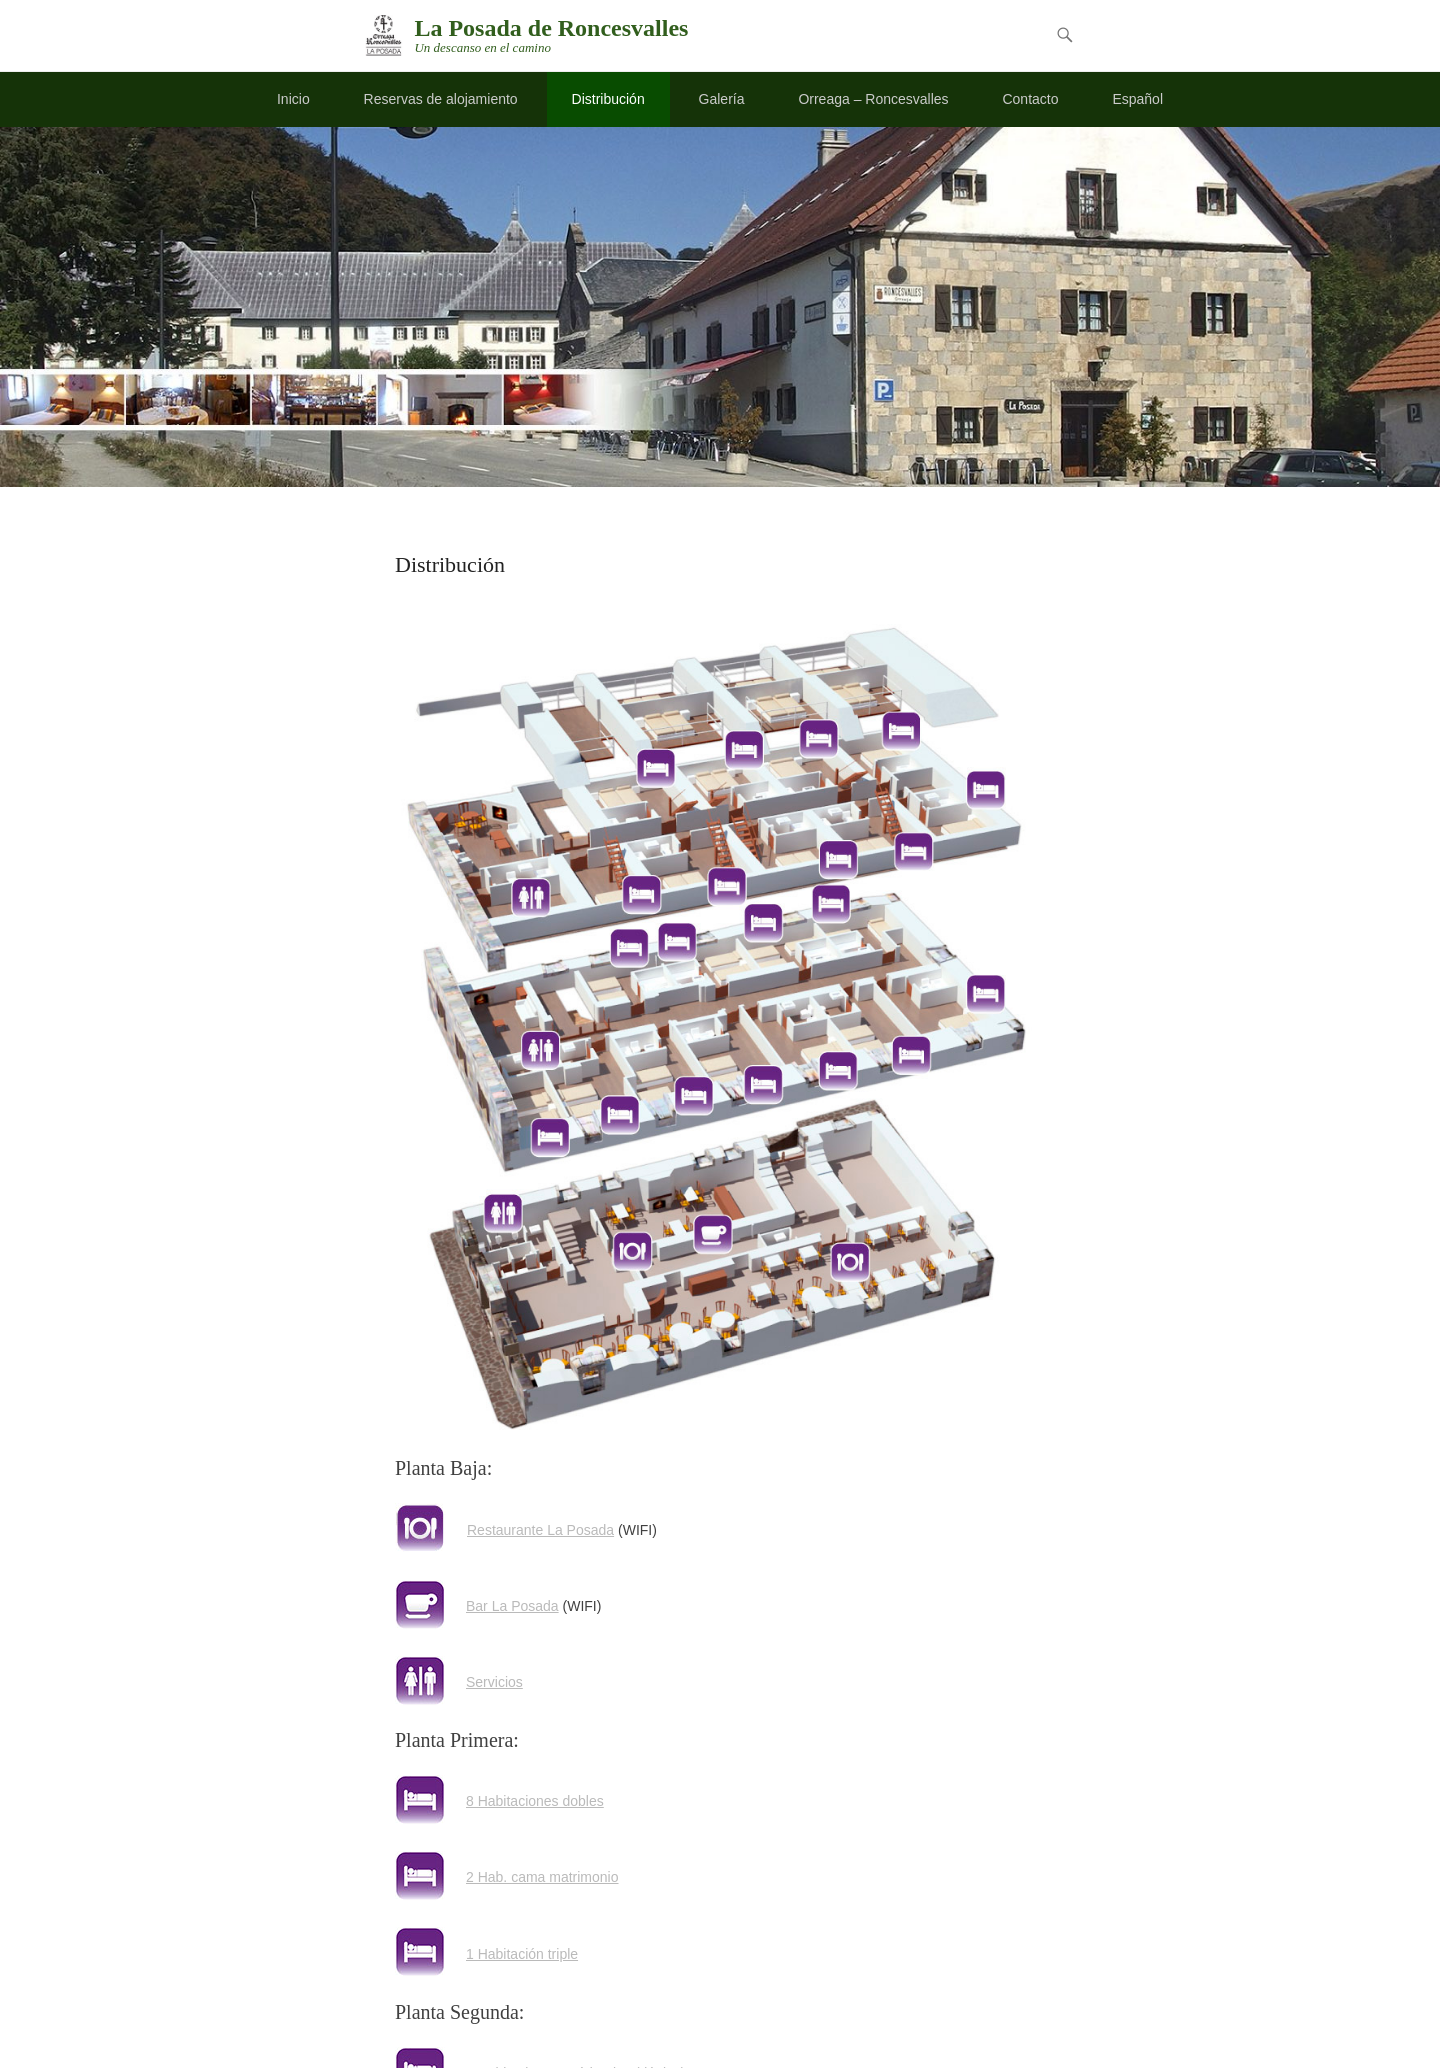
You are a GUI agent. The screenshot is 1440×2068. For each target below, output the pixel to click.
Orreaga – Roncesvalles (873, 99)
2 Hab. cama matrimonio (542, 1877)
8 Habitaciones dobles (535, 1801)
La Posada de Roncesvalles (551, 28)
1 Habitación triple (522, 1954)
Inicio (293, 99)
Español (1137, 99)
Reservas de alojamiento (441, 99)
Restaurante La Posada (540, 1530)
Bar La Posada (512, 1606)
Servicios (494, 1682)
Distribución (608, 99)
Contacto (1030, 99)
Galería (722, 99)
